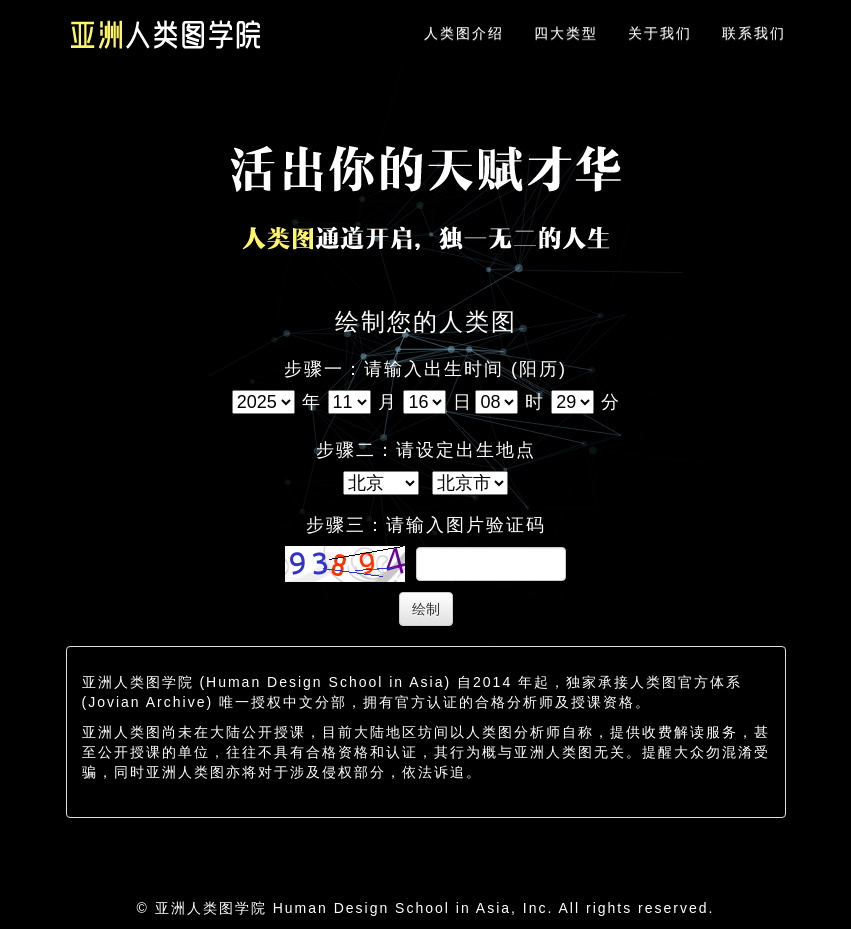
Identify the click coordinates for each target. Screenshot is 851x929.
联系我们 (754, 33)
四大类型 (566, 33)
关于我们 (660, 33)
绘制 (426, 609)
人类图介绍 (464, 33)
